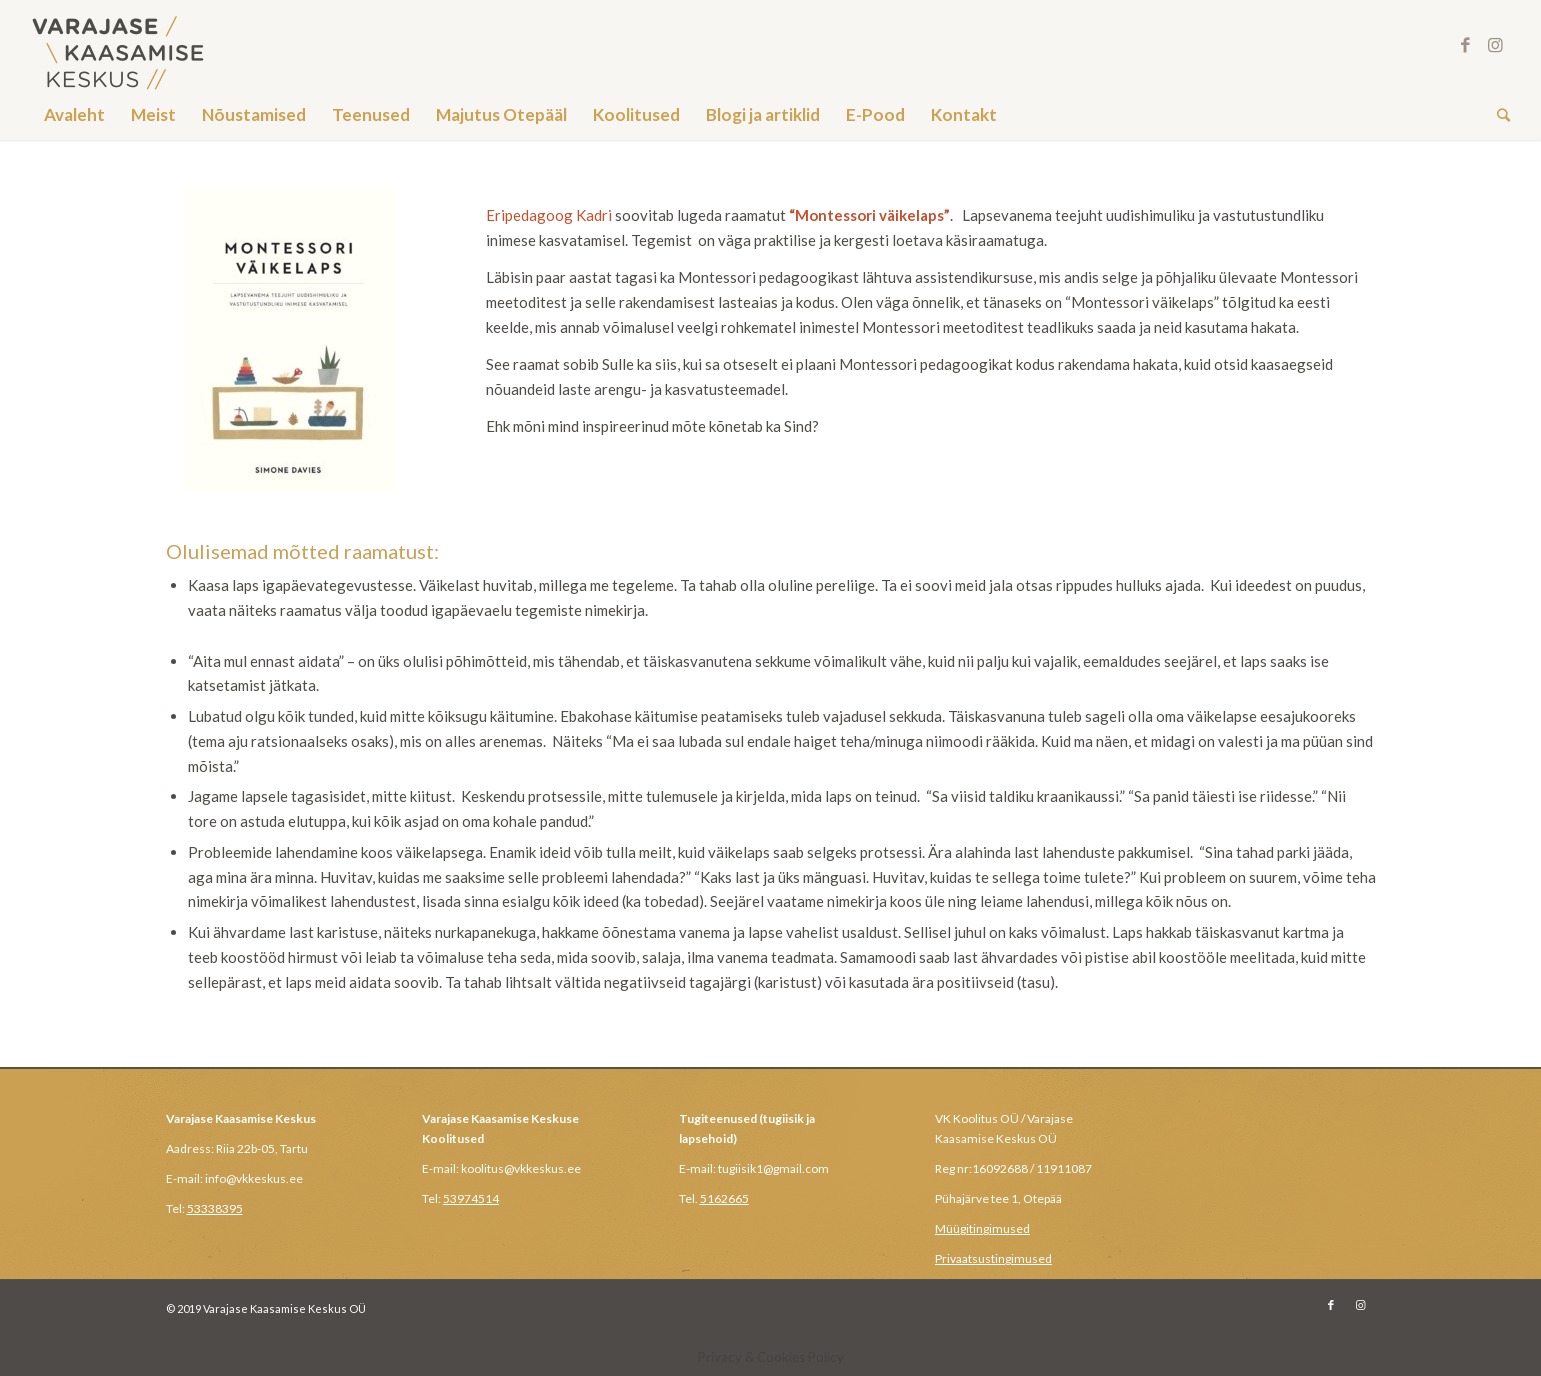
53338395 (215, 1208)
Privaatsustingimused (993, 1258)
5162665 (724, 1198)
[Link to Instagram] (1495, 45)
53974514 (471, 1198)
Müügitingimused (982, 1228)
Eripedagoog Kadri (549, 215)
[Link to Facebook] (1465, 45)
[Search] (1497, 115)
